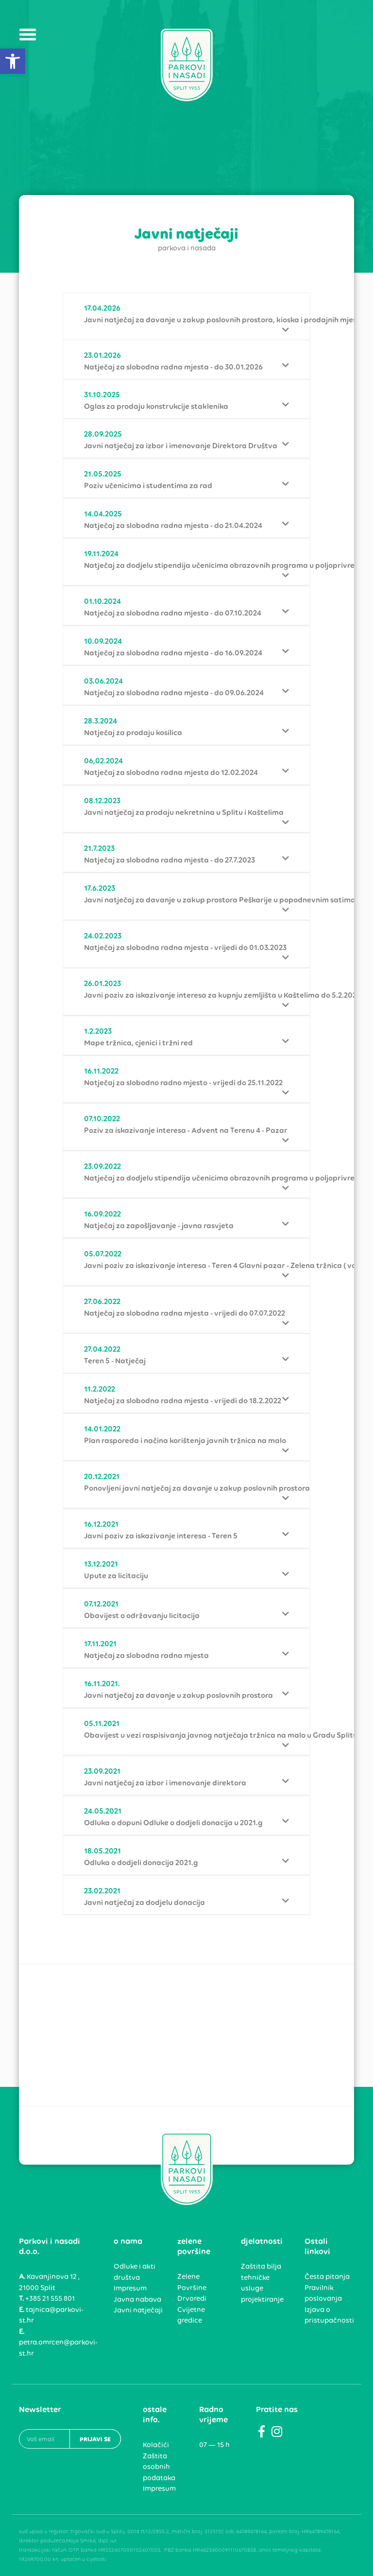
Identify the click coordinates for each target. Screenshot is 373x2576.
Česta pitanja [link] (327, 2276)
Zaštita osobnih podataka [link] (159, 2467)
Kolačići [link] (156, 2444)
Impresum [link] (130, 2288)
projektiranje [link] (262, 2299)
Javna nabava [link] (137, 2299)
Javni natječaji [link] (138, 2310)
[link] (12, 61)
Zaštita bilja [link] (261, 2266)
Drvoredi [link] (191, 2298)
